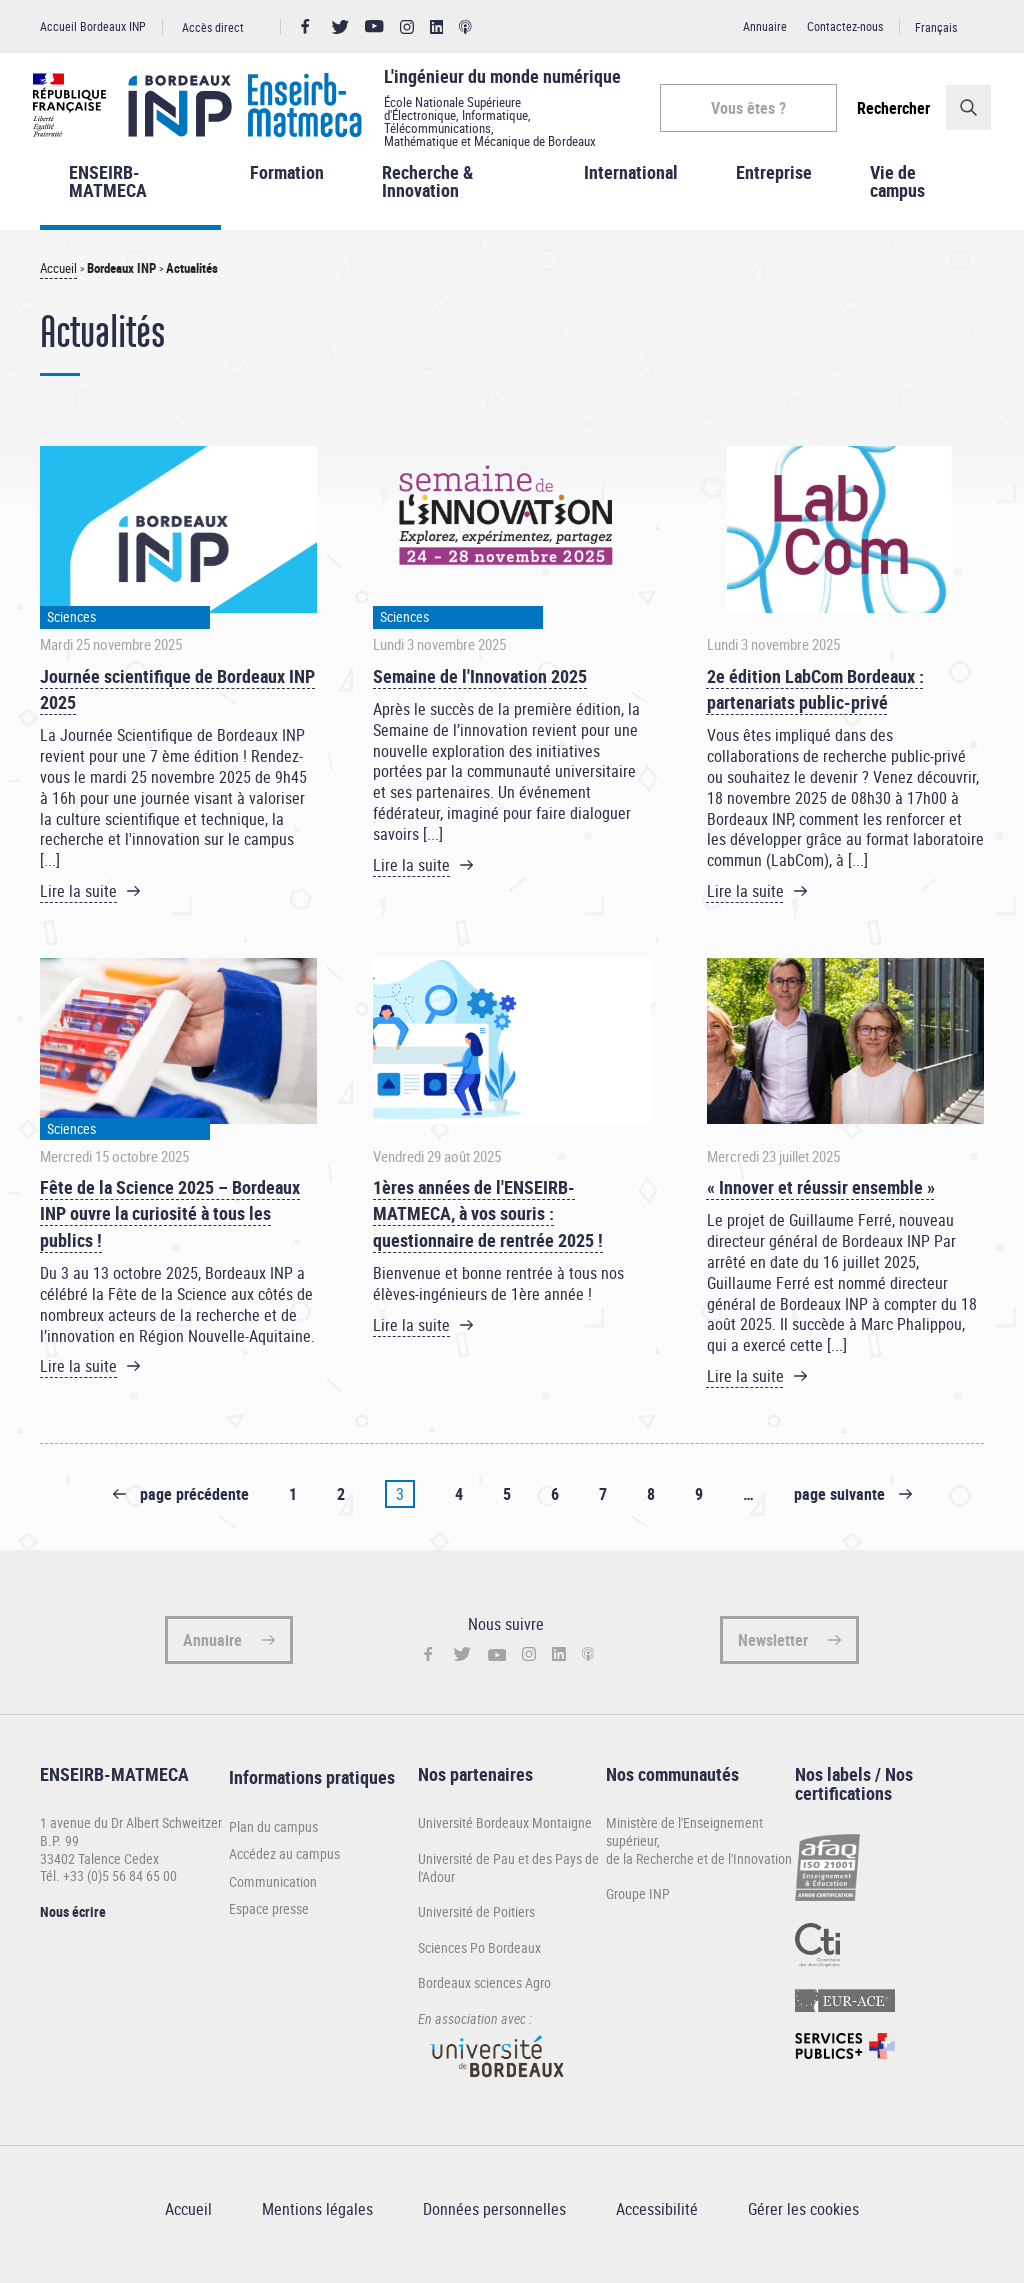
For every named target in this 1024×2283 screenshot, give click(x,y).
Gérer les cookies (803, 2222)
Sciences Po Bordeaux (479, 1959)
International (631, 184)
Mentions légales (317, 2222)
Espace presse (269, 1922)
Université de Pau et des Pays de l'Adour (508, 1879)
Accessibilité (657, 2222)
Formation (287, 184)
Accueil (58, 281)
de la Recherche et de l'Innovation (699, 1870)
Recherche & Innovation (427, 193)
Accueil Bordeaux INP (93, 26)
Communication (273, 1894)
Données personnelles (494, 2222)
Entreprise (774, 184)
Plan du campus (273, 1839)
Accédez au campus (284, 1866)
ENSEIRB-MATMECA (108, 193)
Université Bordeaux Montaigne (505, 1835)
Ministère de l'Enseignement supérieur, (684, 1844)
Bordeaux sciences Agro (484, 1995)
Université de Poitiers (476, 1923)
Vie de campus (897, 193)
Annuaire (765, 26)
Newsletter (773, 1652)
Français (936, 27)
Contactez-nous (845, 26)
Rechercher (886, 108)
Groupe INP (638, 1905)
